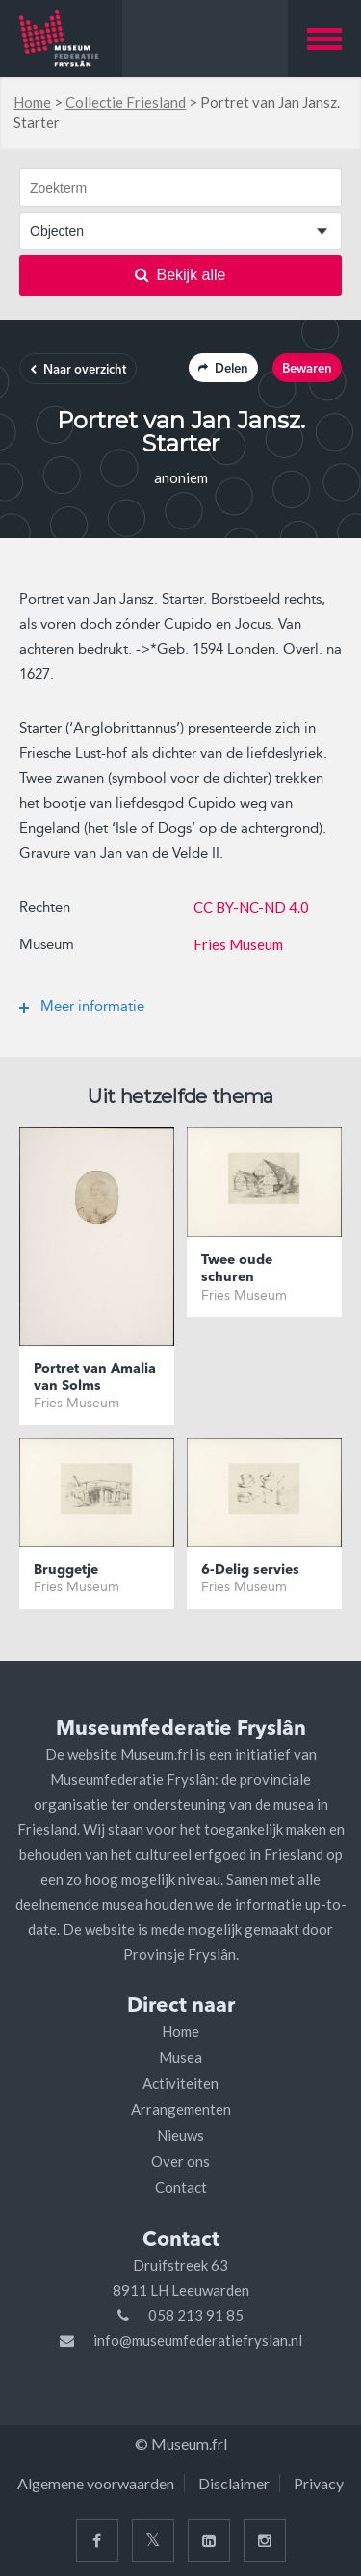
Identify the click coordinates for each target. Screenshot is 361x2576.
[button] (324, 38)
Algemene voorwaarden (95, 2483)
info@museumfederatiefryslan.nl (197, 2340)
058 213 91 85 (196, 2315)
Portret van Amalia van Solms (95, 1377)
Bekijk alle (180, 275)
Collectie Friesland (125, 102)
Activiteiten (180, 2083)
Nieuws (180, 2135)
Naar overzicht (78, 370)
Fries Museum (238, 944)
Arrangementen (181, 2109)
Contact (181, 2187)
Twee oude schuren (236, 1268)
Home (32, 102)
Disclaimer (234, 2483)
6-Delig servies (250, 1570)
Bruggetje (66, 1570)
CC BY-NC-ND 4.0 (251, 906)
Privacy (319, 2483)
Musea (180, 2057)
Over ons (180, 2161)
